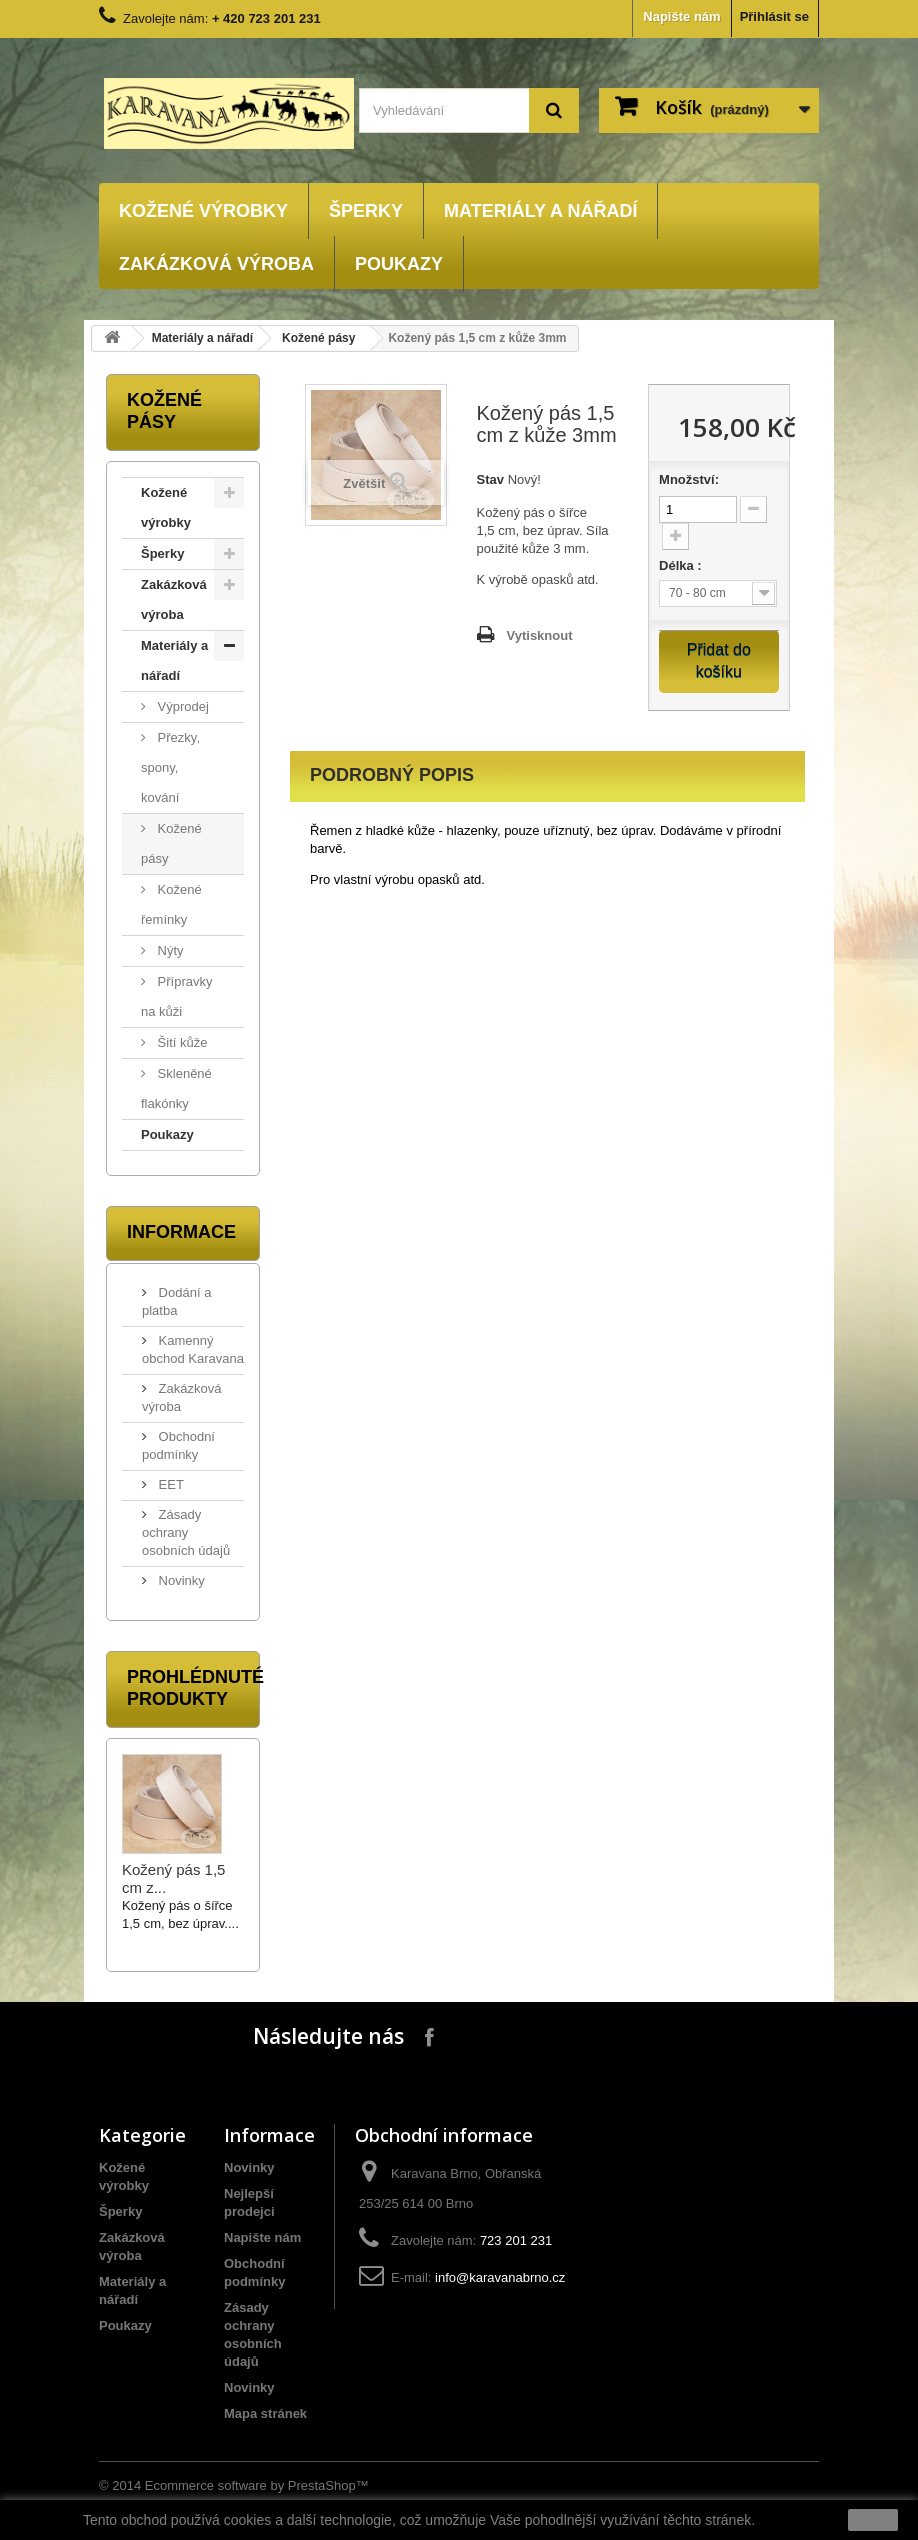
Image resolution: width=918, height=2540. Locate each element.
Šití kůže (180, 1042)
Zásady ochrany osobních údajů (186, 1532)
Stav (490, 479)
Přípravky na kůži (177, 996)
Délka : (682, 565)
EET (169, 1484)
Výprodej (181, 706)
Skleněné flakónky (176, 1088)
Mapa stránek (265, 2413)
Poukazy (399, 264)
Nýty (169, 950)
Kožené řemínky (171, 904)
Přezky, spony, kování (170, 767)
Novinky (180, 1580)
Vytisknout (540, 635)
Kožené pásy (318, 338)
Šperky (366, 211)
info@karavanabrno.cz (500, 2277)
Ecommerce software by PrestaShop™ (257, 2485)
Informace (181, 1232)
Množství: (689, 479)
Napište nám (681, 16)
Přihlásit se (774, 16)
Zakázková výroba (216, 264)
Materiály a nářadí (540, 211)
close (873, 2520)
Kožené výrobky (203, 211)
